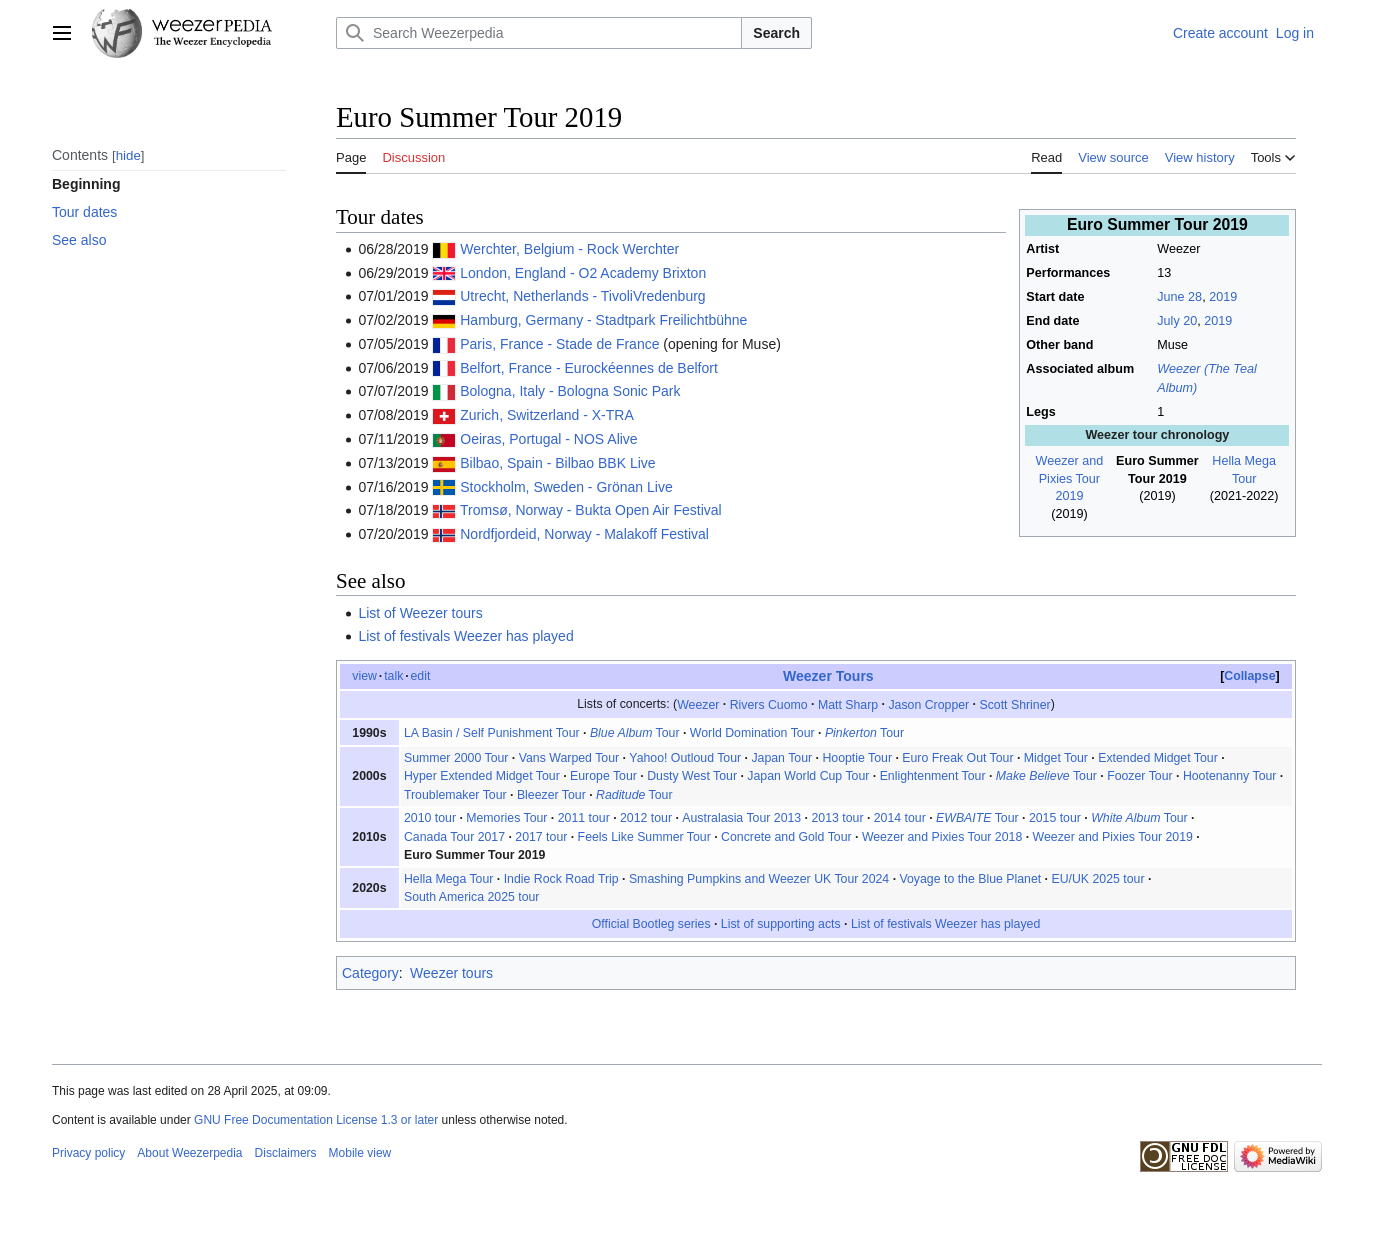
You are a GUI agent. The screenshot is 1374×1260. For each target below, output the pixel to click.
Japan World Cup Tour (808, 776)
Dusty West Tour (692, 776)
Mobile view (360, 1153)
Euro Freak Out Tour (957, 758)
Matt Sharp (848, 704)
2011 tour (584, 818)
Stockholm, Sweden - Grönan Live (566, 487)
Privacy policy (88, 1153)
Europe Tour (603, 776)
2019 (1223, 297)
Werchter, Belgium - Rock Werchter (569, 249)
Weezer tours (451, 973)
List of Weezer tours (420, 613)
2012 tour (646, 818)
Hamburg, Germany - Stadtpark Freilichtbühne (603, 320)
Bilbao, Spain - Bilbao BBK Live (557, 463)
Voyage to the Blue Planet (970, 879)
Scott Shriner (1014, 704)
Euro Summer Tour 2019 (474, 855)
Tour (635, 733)
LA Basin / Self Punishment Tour (492, 733)
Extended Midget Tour (1158, 758)
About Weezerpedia (189, 1153)
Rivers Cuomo (769, 704)
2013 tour (837, 818)
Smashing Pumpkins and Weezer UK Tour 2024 (759, 879)
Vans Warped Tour (569, 758)
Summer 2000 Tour (456, 758)
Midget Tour (1056, 758)
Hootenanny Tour (1230, 776)
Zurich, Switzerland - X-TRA (546, 415)
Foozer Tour (1139, 776)
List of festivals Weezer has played (465, 636)
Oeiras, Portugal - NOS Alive (548, 439)
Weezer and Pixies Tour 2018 (942, 837)
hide (128, 155)
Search (776, 33)
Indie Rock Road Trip (561, 879)
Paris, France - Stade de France (559, 344)
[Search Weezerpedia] (539, 33)
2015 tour (1055, 818)
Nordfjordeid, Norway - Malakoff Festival (584, 534)
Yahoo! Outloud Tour (685, 758)
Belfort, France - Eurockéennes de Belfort (589, 368)
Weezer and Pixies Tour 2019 (1070, 478)
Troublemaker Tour (455, 795)
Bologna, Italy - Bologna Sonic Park (570, 391)
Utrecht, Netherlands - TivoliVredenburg (582, 296)
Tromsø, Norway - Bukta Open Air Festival (591, 510)
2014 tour (900, 818)
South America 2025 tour (472, 897)
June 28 (1179, 297)
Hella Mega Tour (448, 879)
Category (370, 973)
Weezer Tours (828, 676)
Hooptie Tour (857, 758)
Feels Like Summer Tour (644, 837)
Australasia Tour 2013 (741, 818)
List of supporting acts (781, 924)
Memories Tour (506, 818)
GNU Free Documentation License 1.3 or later (316, 1120)
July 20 (1177, 321)
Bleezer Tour (551, 795)
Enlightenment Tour (933, 776)
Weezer (698, 704)
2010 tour (430, 818)
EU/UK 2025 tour (1097, 879)
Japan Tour (781, 758)
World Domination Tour (752, 733)
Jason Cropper (928, 704)
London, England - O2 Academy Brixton (583, 273)
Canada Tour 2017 (454, 837)
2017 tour (541, 837)
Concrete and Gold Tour (786, 837)
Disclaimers (286, 1153)
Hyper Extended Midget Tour (482, 776)
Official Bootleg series (651, 924)
